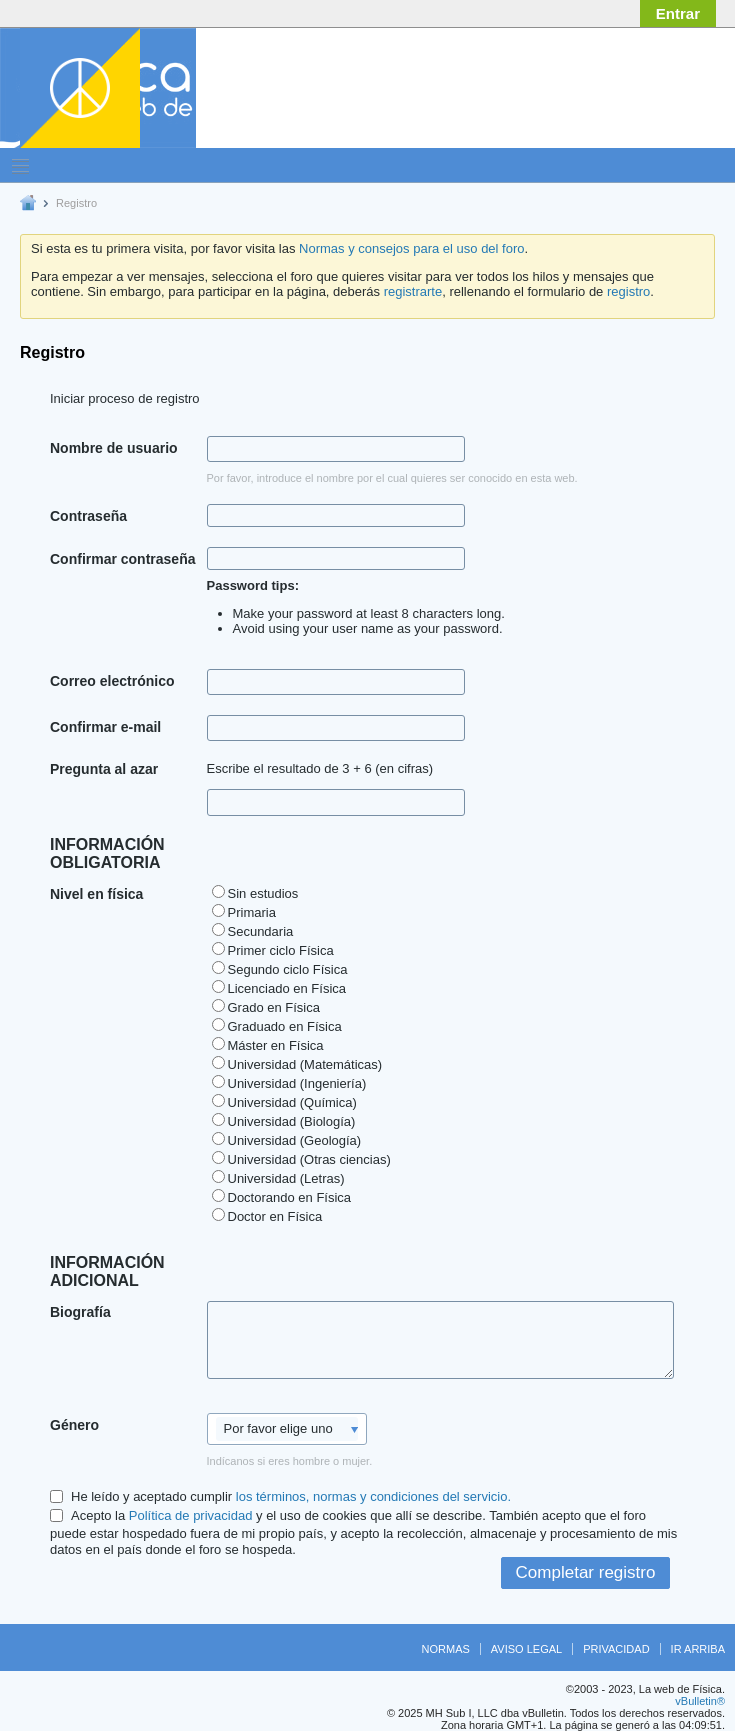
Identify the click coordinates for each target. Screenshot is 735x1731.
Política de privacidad (191, 1515)
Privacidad (616, 1649)
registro (628, 291)
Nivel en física (96, 894)
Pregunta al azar (104, 769)
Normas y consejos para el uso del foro (411, 248)
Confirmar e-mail (105, 727)
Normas (446, 1649)
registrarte (413, 291)
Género (74, 1425)
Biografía (80, 1312)
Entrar (678, 13)
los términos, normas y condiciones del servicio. (373, 1496)
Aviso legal (526, 1649)
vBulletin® (700, 1701)
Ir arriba (698, 1649)
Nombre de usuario (114, 448)
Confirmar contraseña (122, 559)
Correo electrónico (112, 681)
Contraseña (88, 516)
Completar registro (586, 1572)
